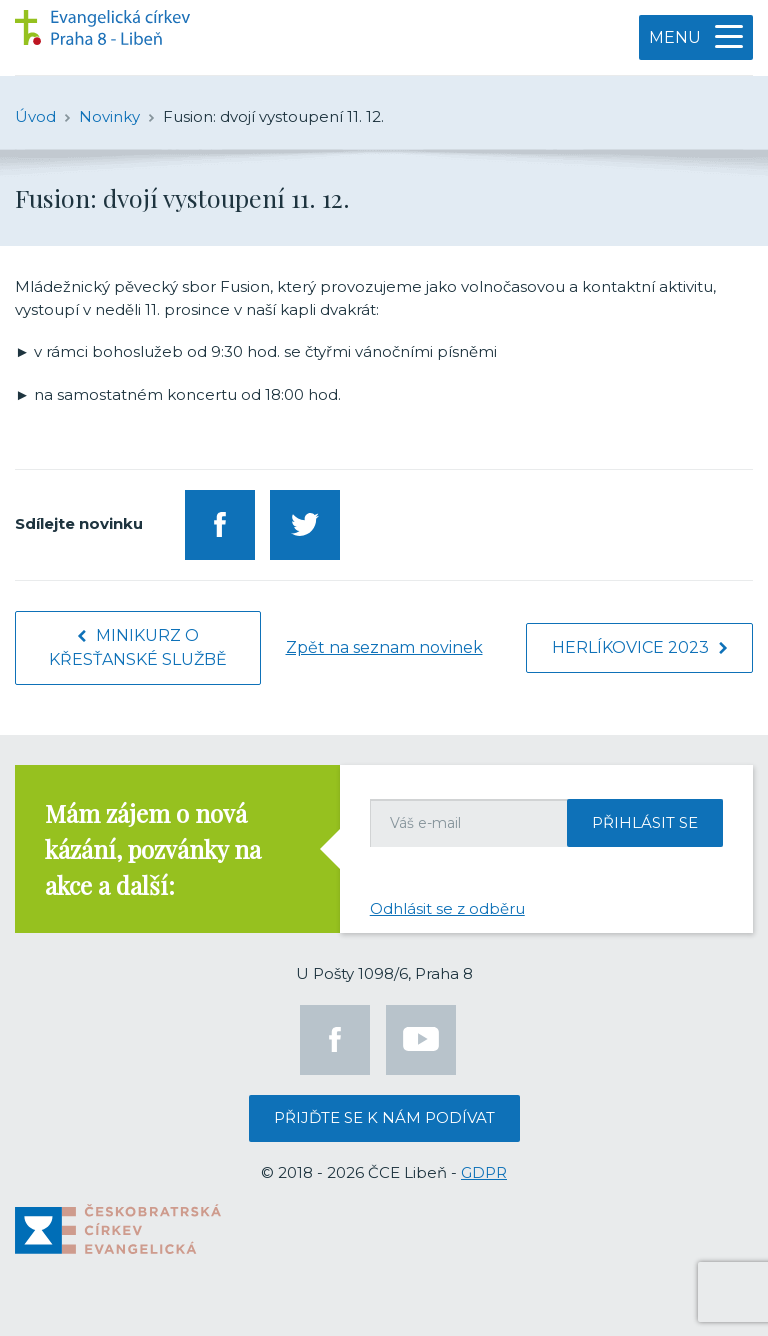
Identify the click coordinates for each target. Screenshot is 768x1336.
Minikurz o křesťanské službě (138, 647)
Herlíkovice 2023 (639, 647)
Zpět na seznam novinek (384, 647)
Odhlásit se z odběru (447, 908)
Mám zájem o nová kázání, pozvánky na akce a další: (153, 849)
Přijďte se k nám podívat (384, 1117)
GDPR (484, 1172)
